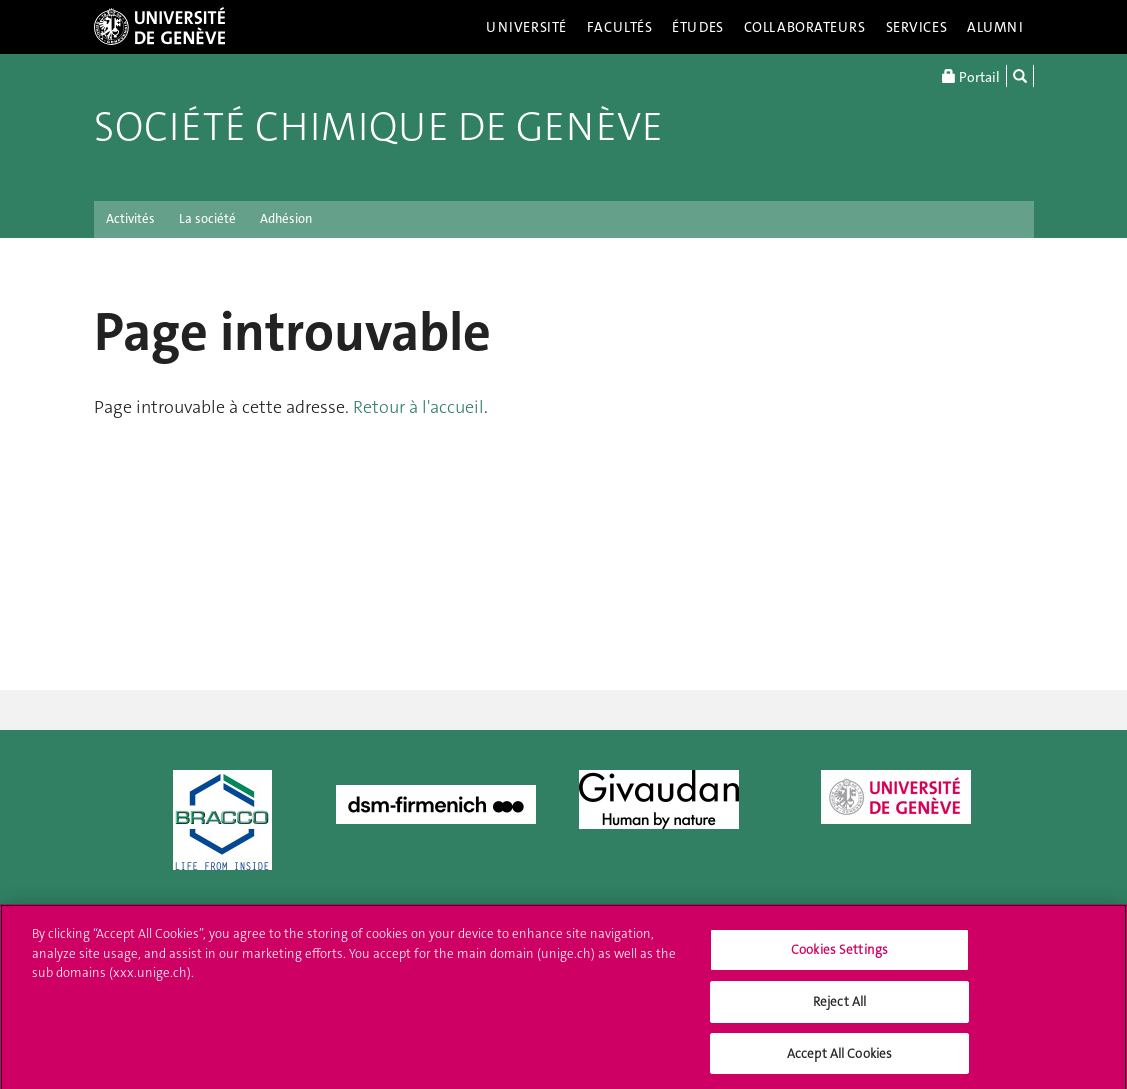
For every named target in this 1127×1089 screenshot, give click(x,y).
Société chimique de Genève (378, 127)
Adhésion (286, 218)
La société (207, 218)
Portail (971, 76)
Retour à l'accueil (418, 407)
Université (526, 27)
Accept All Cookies (839, 1059)
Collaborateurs (805, 27)
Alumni (995, 27)
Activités (130, 218)
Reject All (839, 1007)
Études (697, 27)
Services (917, 27)
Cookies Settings (839, 956)
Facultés (620, 27)
